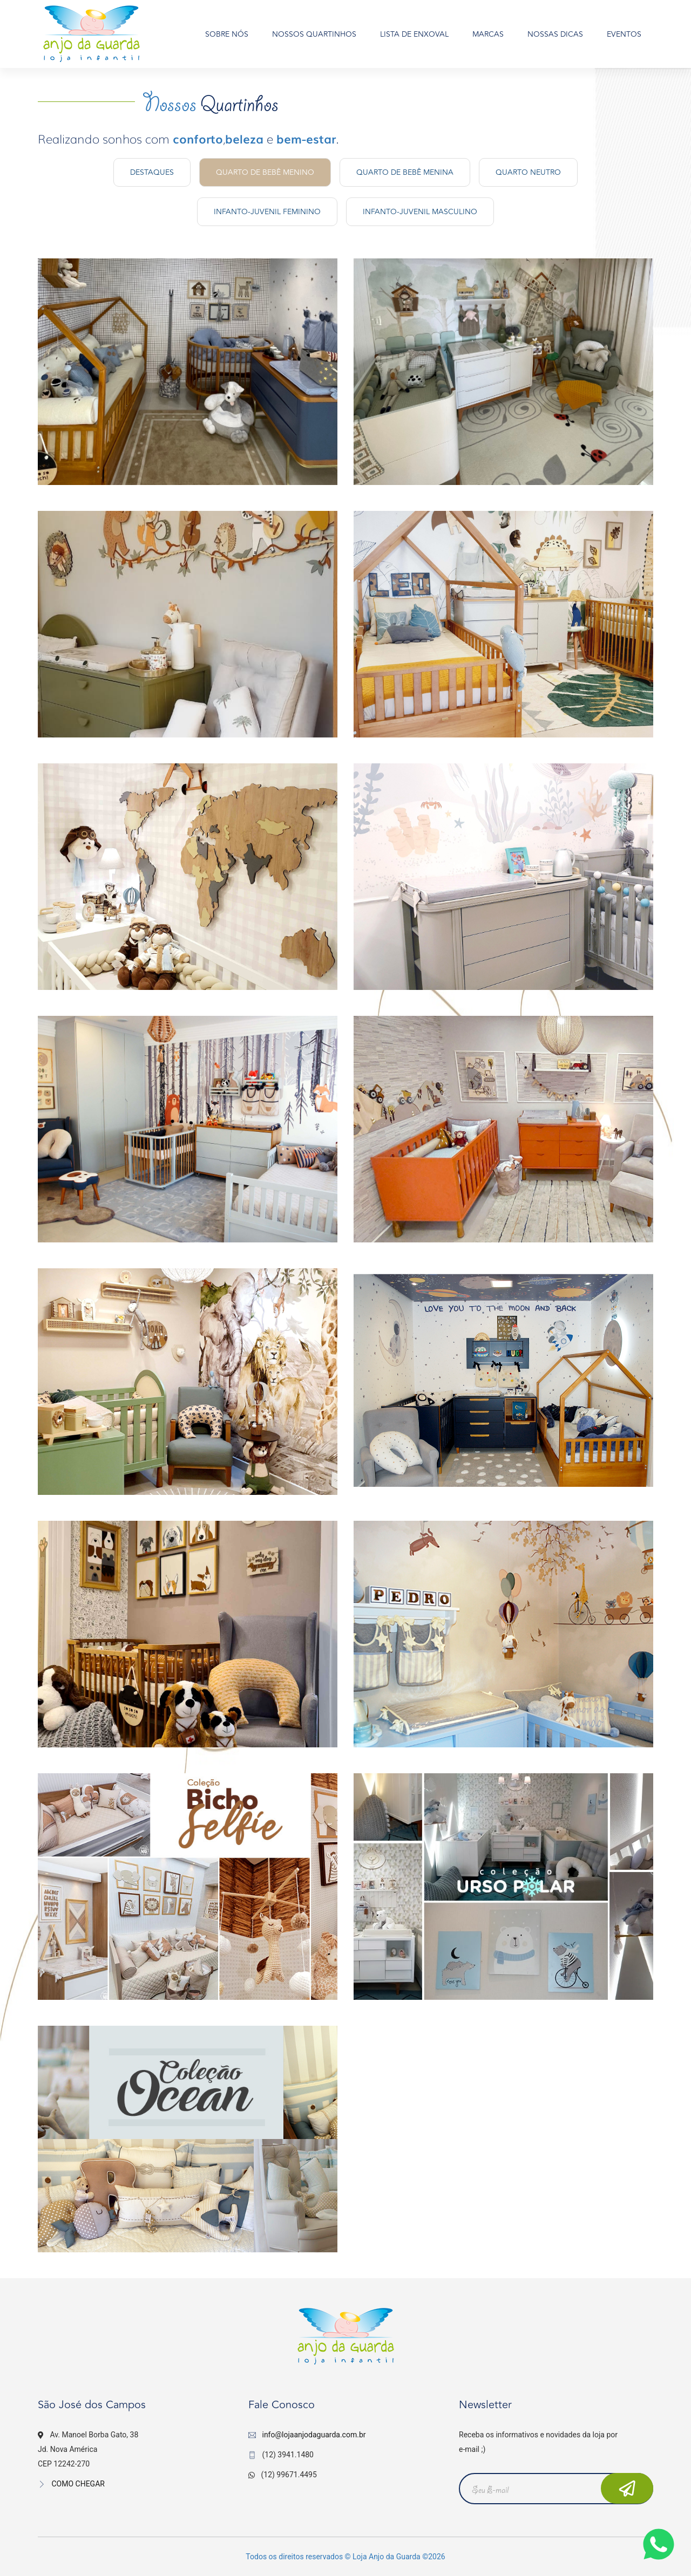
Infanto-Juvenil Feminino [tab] (267, 211)
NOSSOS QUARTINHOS (314, 34)
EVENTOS (624, 34)
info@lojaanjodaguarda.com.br (313, 2434)
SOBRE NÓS (226, 34)
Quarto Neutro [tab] (528, 172)
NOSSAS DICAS (555, 34)
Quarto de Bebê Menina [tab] (404, 172)
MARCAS (488, 34)
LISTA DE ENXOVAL (414, 34)
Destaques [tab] (152, 172)
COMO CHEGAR (71, 2483)
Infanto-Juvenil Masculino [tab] (420, 211)
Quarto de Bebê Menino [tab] (265, 172)
